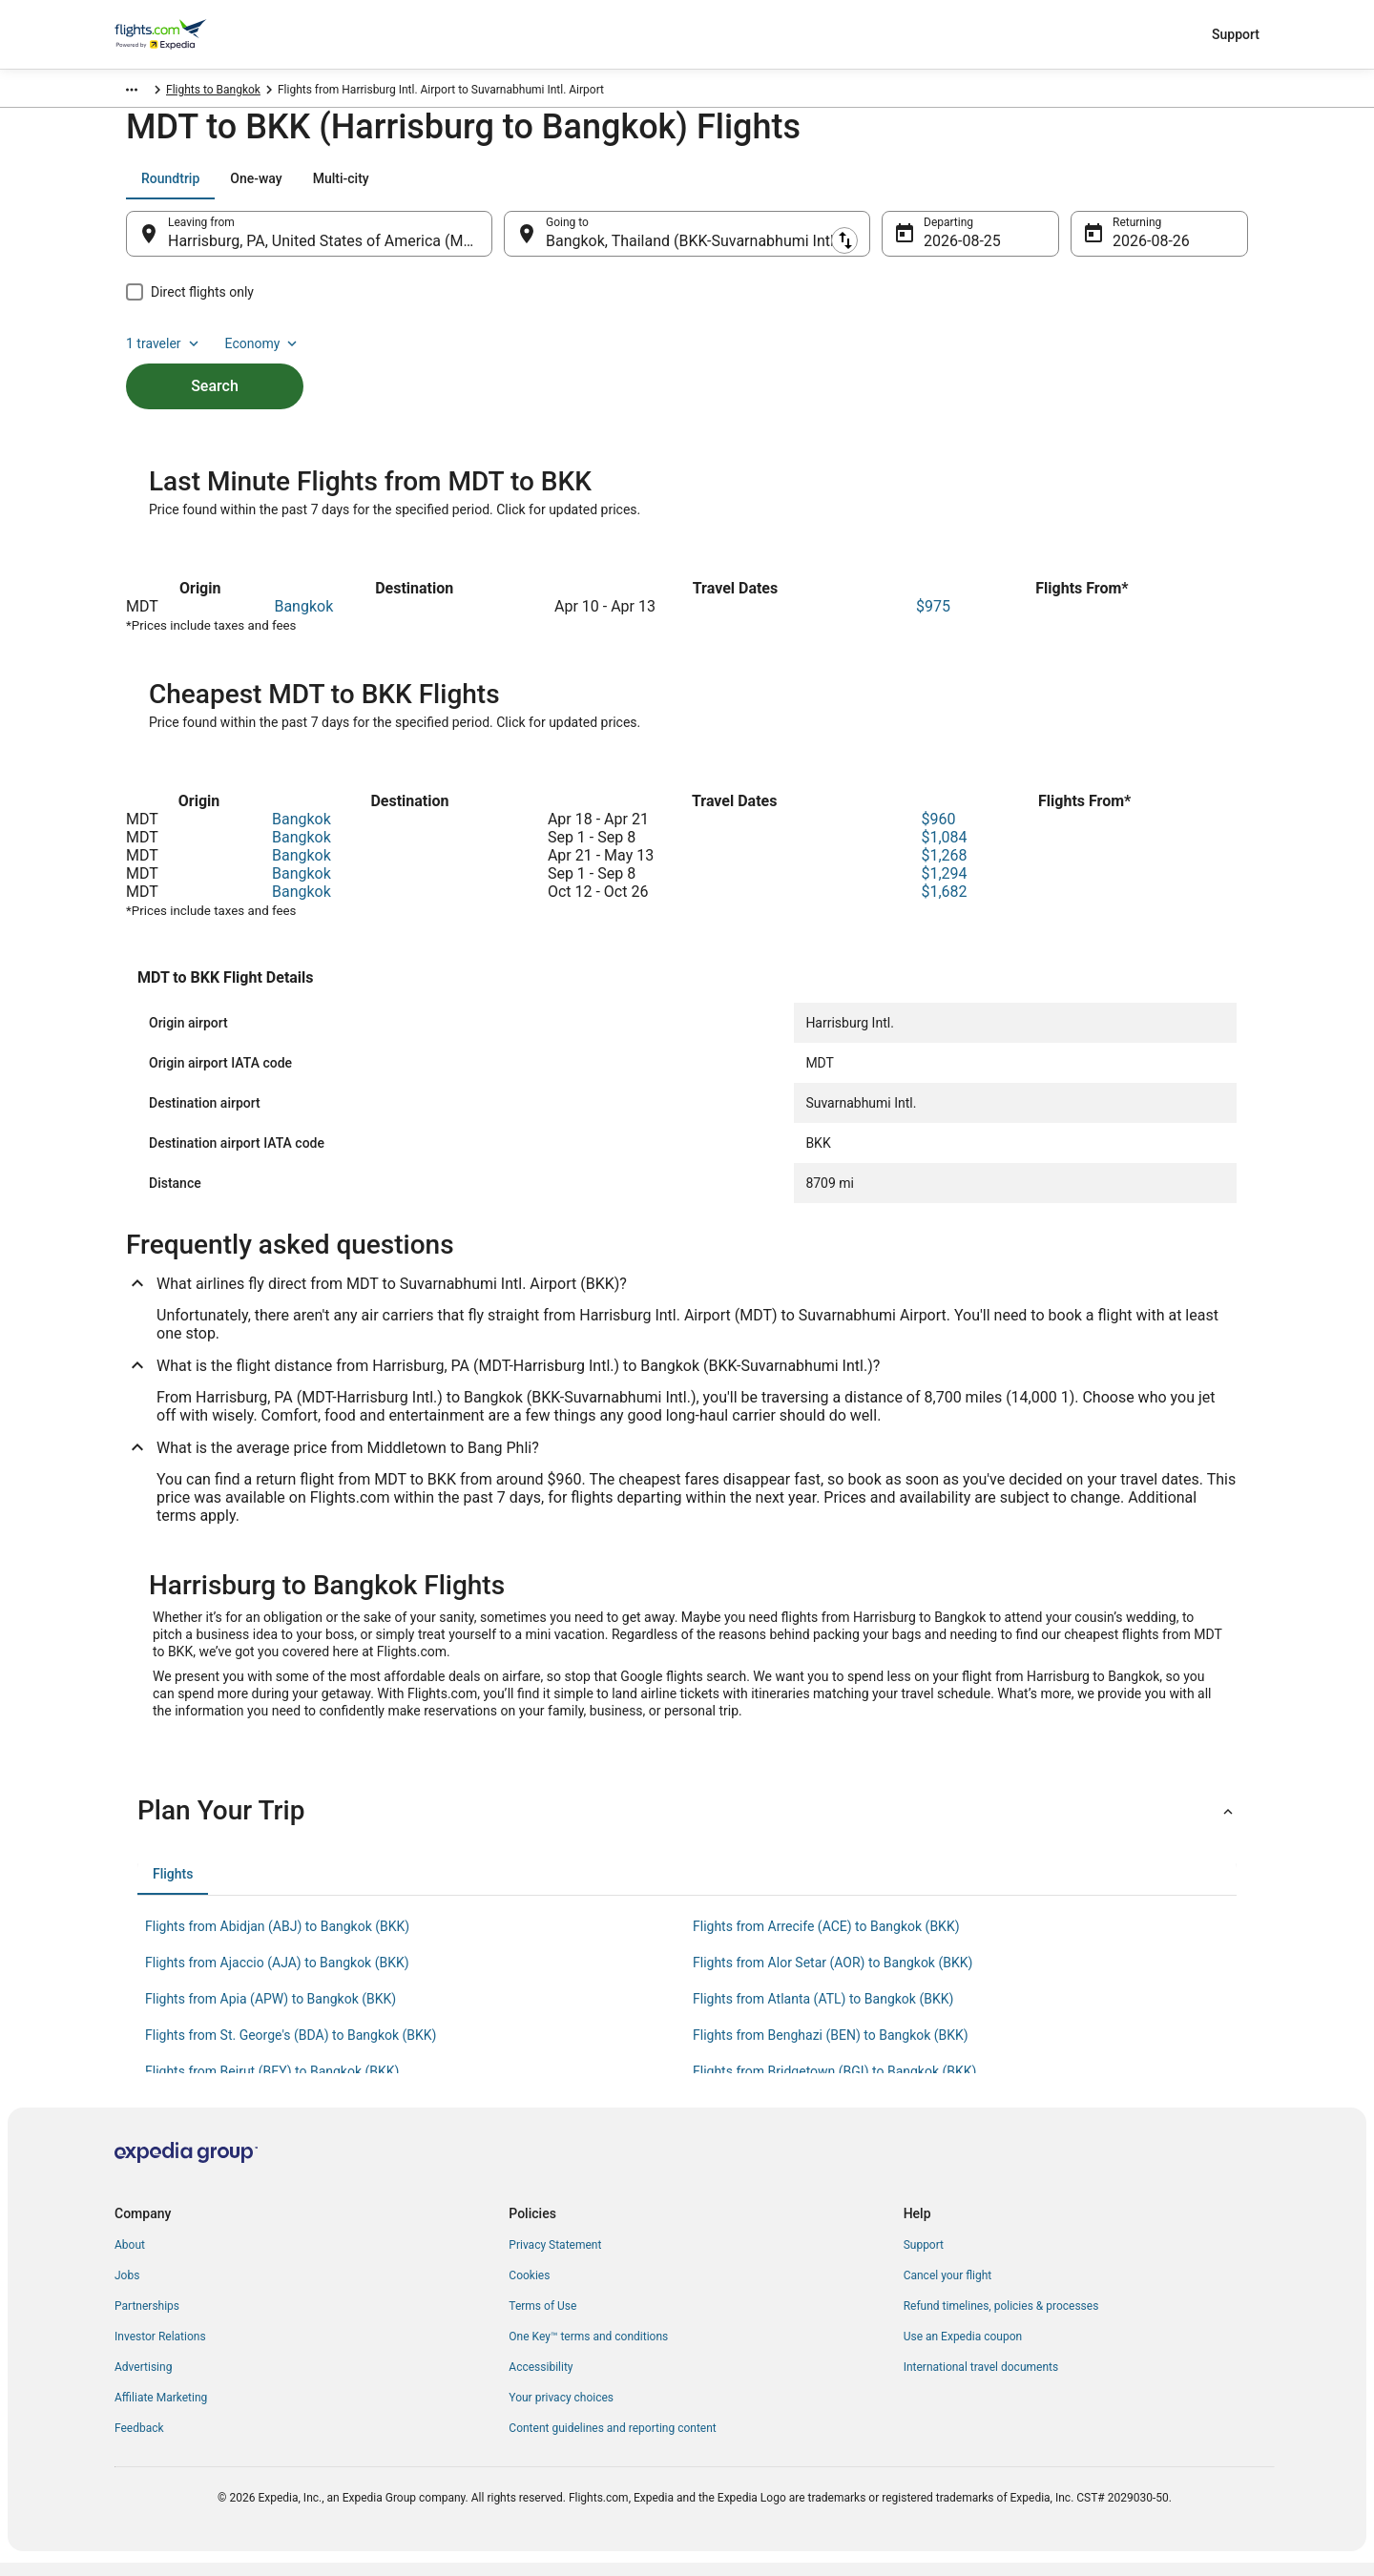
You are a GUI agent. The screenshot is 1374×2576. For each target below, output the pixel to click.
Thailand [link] (214, 92)
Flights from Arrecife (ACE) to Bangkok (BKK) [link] (826, 1939)
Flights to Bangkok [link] (435, 92)
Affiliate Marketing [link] (160, 2411)
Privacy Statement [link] (555, 2258)
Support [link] (924, 2258)
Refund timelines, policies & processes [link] (1001, 2319)
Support (1236, 34)
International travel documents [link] (981, 2380)
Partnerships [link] (146, 2319)
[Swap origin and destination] (502, 243)
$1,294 (944, 887)
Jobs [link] (126, 2289)
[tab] (170, 188)
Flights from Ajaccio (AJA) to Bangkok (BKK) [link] (277, 1976)
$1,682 (944, 905)
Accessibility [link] (540, 2380)
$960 (938, 832)
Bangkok (303, 620)
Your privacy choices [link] (561, 2411)
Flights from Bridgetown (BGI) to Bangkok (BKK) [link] (834, 2084)
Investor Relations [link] (160, 2350)
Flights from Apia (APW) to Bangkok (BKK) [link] (270, 2012)
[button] (687, 1824)
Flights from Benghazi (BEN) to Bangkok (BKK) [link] (830, 2048)
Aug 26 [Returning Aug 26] (1136, 250)
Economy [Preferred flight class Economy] (1187, 188)
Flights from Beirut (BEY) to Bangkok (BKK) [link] (272, 2084)
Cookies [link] (529, 2289)
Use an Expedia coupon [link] (963, 2350)
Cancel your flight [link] (948, 2289)
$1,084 (944, 850)
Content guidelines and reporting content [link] (612, 2441)
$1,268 (944, 869)
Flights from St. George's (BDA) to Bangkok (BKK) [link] (290, 2048)
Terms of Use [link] (542, 2319)
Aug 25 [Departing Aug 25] (947, 250)
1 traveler (1089, 188)
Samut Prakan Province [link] (312, 92)
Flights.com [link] (144, 92)
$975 (933, 620)
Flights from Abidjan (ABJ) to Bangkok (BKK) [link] (277, 1939)
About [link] (129, 2258)
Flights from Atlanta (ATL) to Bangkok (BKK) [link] (823, 2012)
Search (215, 363)
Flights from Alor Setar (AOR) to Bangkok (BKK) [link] (832, 1976)
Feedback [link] (139, 2441)
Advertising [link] (143, 2380)
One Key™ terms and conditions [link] (588, 2350)
